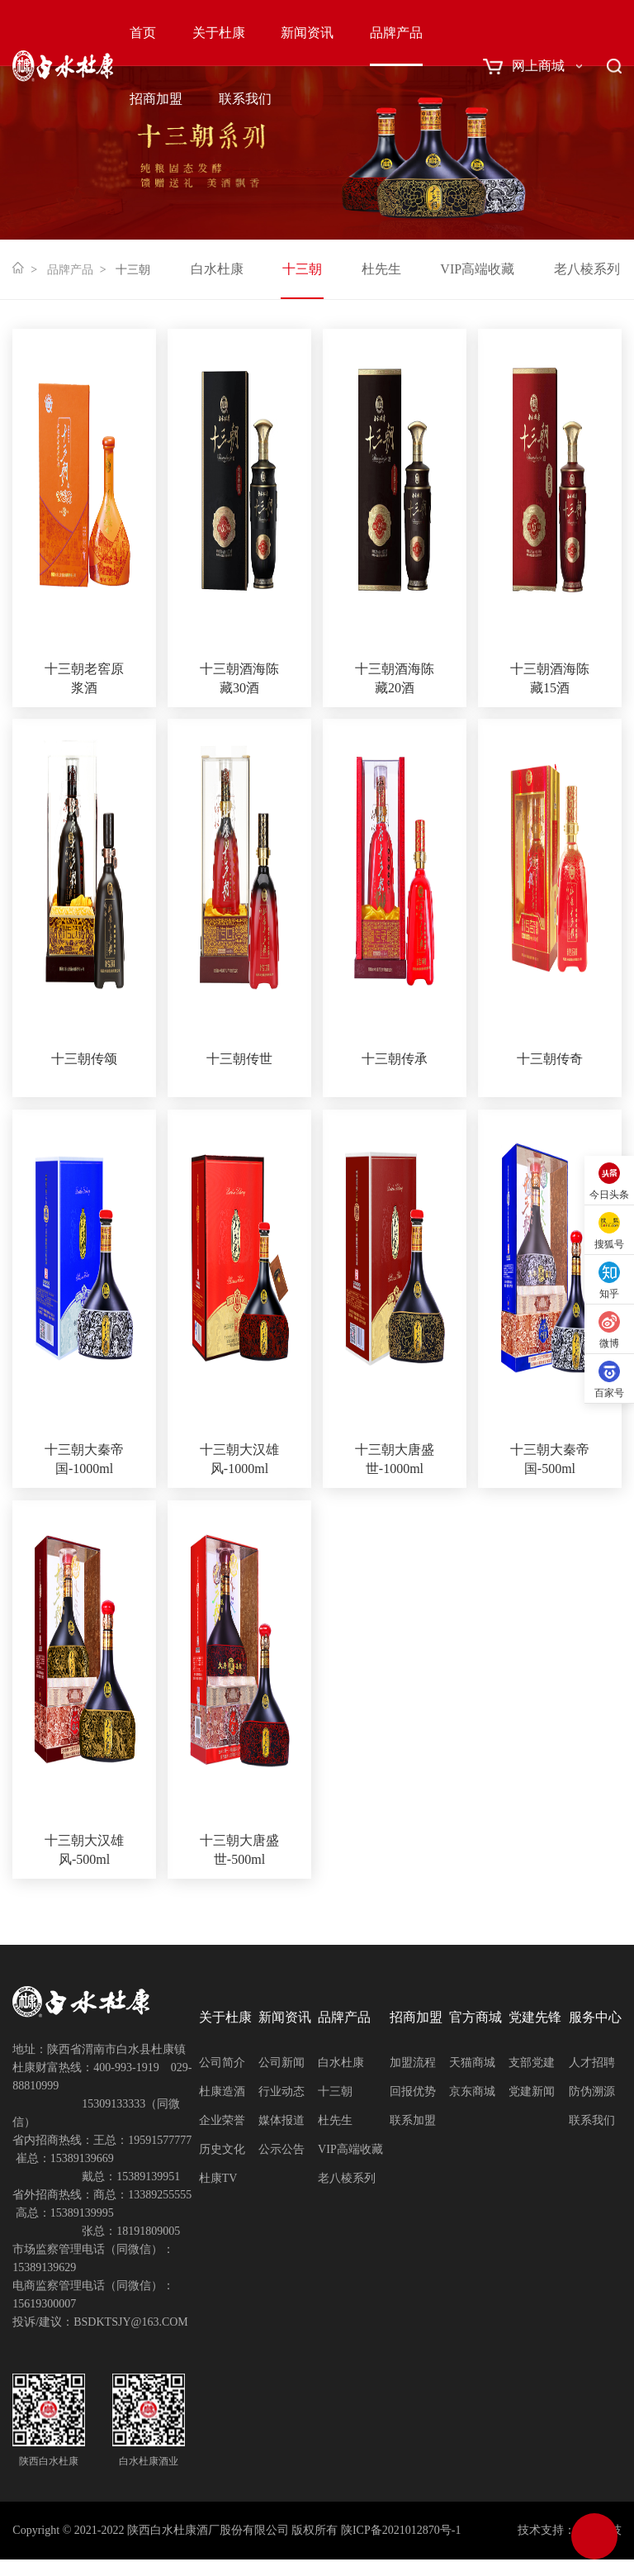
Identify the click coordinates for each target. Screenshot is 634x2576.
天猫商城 (472, 2062)
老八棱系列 (587, 269)
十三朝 (302, 269)
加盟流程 (413, 2062)
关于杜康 (218, 33)
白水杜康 (217, 269)
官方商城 (475, 2017)
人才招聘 (592, 2062)
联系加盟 (413, 2120)
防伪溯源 (592, 2091)
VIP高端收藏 (477, 269)
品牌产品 (396, 33)
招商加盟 (156, 99)
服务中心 (595, 2017)
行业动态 (281, 2091)
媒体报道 (281, 2120)
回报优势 (413, 2091)
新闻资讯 (307, 33)
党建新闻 (532, 2091)
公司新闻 (281, 2062)
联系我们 (245, 99)
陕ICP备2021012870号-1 (401, 2530)
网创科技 (598, 2530)
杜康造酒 (222, 2091)
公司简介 (222, 2062)
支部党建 (532, 2062)
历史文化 (222, 2149)
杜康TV (218, 2178)
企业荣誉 (222, 2120)
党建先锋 (535, 2017)
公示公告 (281, 2149)
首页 (143, 33)
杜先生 (381, 269)
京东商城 (472, 2091)
